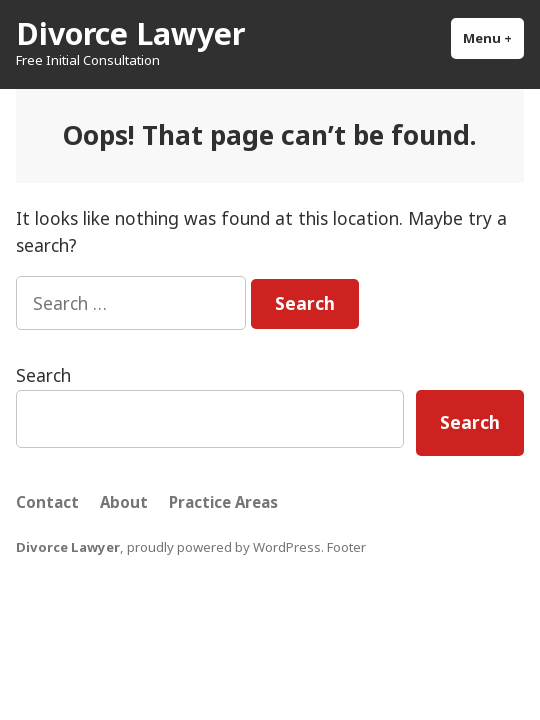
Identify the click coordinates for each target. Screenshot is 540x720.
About (124, 502)
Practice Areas (223, 502)
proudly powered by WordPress (224, 547)
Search (43, 375)
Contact (47, 502)
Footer (346, 547)
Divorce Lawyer (130, 33)
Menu (493, 37)
